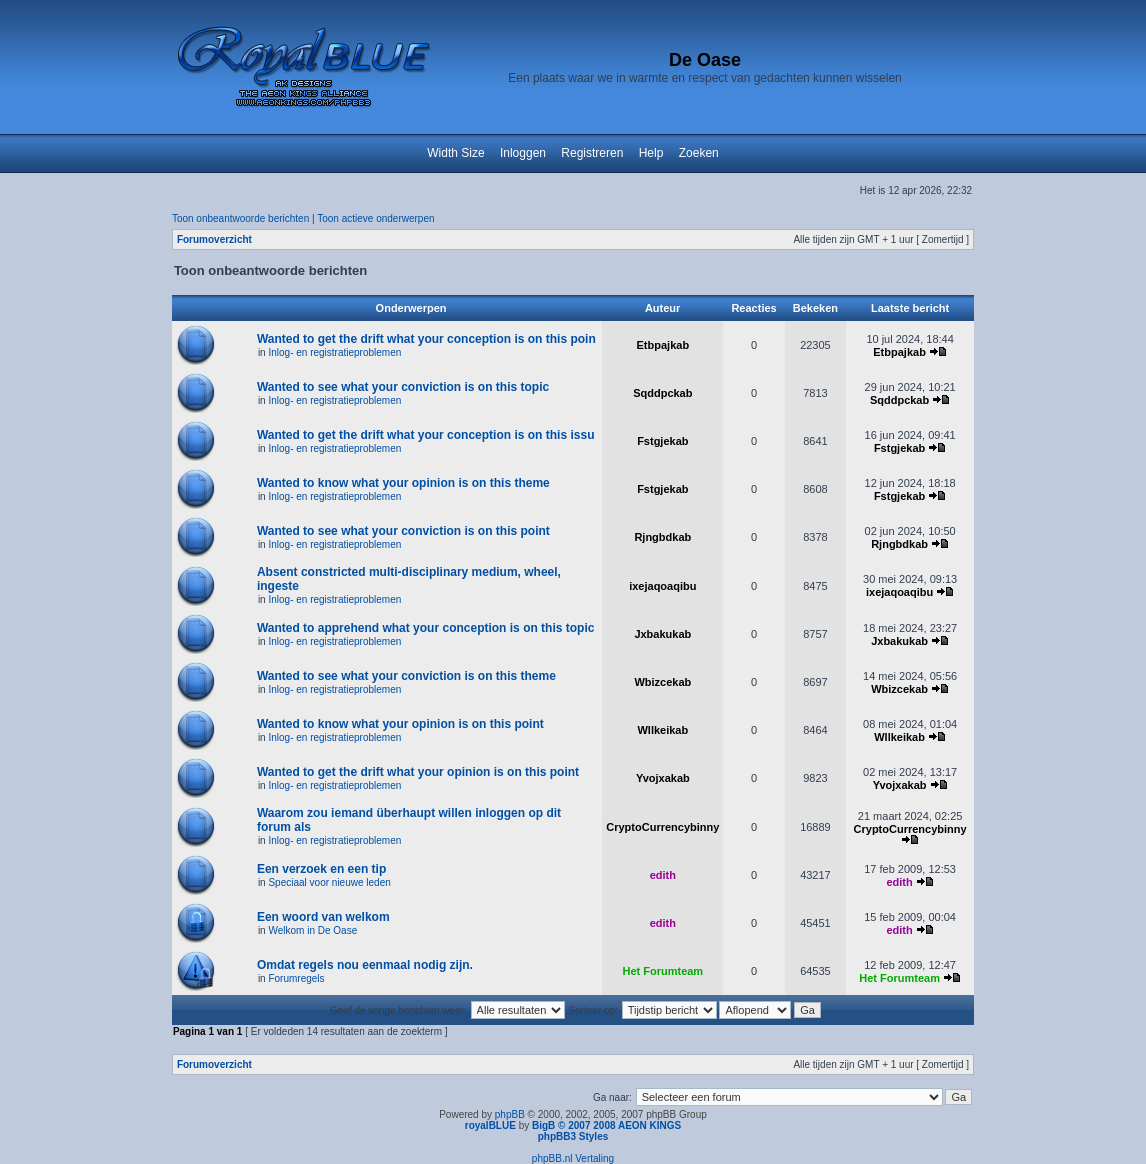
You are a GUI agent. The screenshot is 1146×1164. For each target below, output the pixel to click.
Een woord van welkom (323, 917)
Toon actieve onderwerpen (375, 218)
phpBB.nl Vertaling (573, 1158)
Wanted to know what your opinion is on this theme (403, 483)
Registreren (592, 153)
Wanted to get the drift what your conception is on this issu (426, 435)
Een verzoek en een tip (321, 869)
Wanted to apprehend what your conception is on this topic (426, 628)
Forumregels (296, 978)
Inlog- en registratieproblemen (334, 352)
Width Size (455, 153)
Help (651, 153)
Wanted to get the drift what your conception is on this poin (426, 339)
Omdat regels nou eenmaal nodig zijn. (365, 965)
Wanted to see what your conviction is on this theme (406, 676)
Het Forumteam (662, 971)
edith (663, 875)
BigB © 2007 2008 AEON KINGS (606, 1125)
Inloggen (523, 153)
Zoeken (699, 153)
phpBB (510, 1114)
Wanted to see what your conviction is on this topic (403, 387)
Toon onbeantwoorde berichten (240, 218)
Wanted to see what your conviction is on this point (403, 531)
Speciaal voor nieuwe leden (329, 882)
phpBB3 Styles (573, 1136)
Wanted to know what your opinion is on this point (400, 724)
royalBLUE (490, 1125)
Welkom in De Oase (312, 930)
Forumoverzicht (214, 239)
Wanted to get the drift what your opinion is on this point (418, 772)
